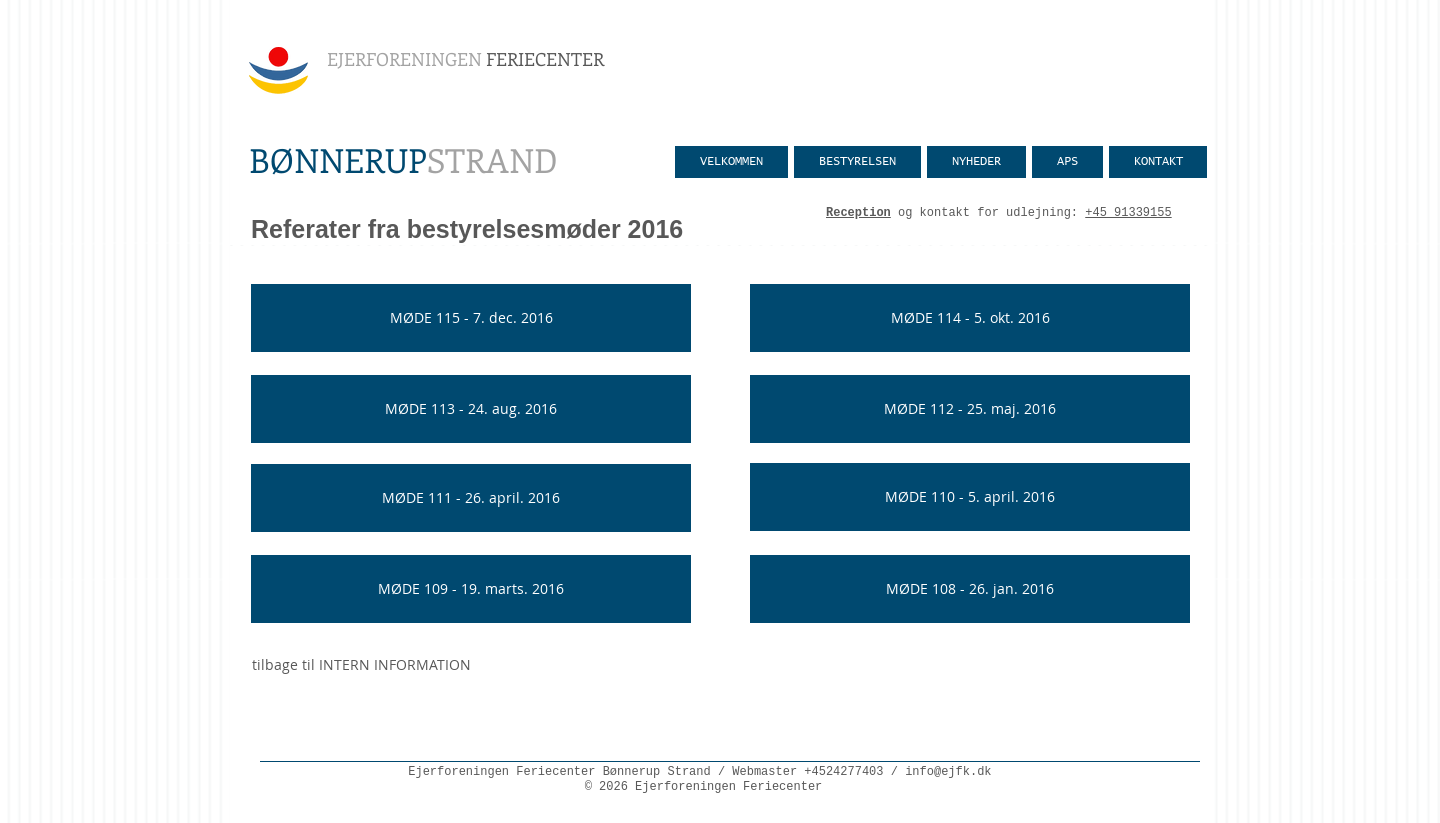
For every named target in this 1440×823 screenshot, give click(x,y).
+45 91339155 (1128, 213)
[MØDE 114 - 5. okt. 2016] (970, 318)
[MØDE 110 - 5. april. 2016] (970, 497)
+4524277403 (843, 772)
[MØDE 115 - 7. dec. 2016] (471, 318)
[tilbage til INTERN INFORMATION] (361, 665)
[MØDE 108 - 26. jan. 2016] (970, 589)
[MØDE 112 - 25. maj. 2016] (970, 409)
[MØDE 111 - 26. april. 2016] (471, 498)
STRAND (403, 159)
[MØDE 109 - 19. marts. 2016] (471, 589)
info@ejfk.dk (948, 772)
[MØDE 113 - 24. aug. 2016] (471, 409)
